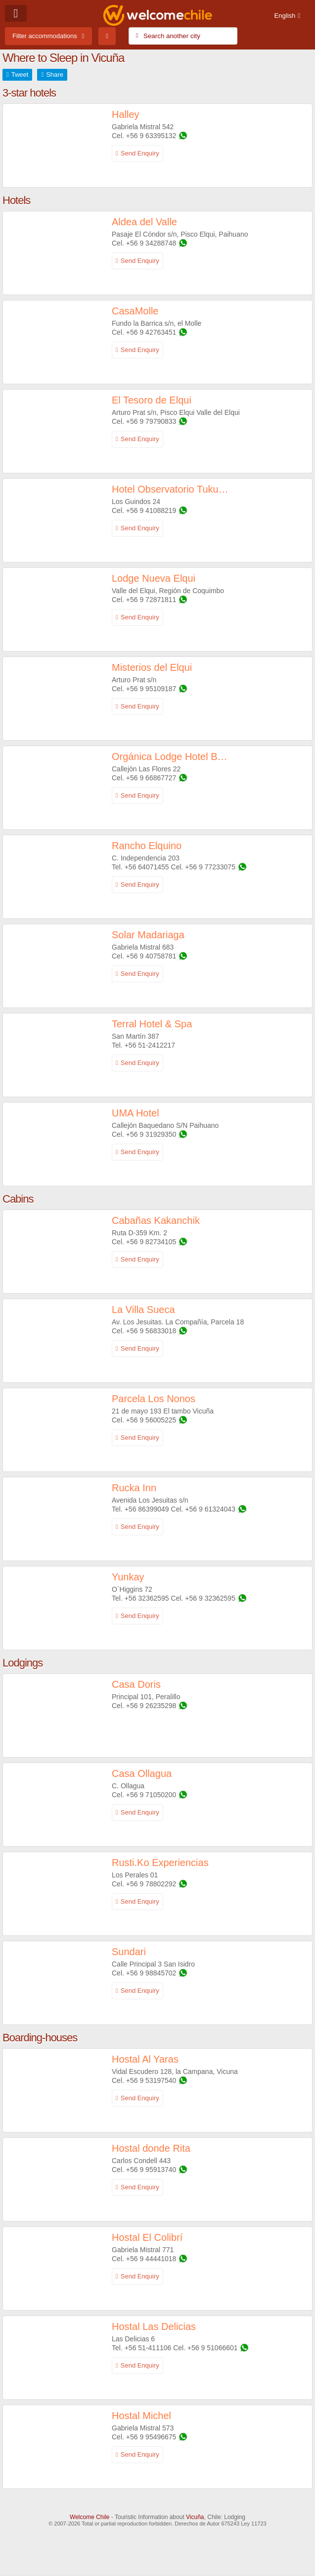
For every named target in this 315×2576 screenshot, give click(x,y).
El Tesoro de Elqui (151, 400)
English (285, 15)
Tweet (20, 74)
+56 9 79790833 (151, 421)
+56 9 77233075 (210, 867)
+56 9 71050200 (151, 1795)
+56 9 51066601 (212, 2348)
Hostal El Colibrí (147, 2237)
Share (54, 74)
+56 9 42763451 (151, 332)
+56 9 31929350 (151, 1134)
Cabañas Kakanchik (156, 1220)
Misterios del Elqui (152, 667)
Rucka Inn (134, 1487)
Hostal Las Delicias (154, 2326)
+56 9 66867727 (151, 778)
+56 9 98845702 (151, 1973)
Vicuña (195, 2517)
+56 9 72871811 (151, 600)
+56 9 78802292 (151, 1884)
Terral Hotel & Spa (152, 1023)
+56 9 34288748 (151, 243)
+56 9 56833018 (151, 1331)
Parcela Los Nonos (153, 1398)
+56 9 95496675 (151, 2437)
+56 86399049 (147, 1509)
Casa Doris (136, 1684)
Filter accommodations (44, 36)
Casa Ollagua (142, 1773)
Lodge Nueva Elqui (153, 578)
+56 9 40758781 (151, 956)
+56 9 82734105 (151, 1242)
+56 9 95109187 (151, 689)
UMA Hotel (135, 1113)
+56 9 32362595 (210, 1598)
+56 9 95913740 (151, 2169)
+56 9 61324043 (210, 1509)
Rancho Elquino (146, 845)
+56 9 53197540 (151, 2080)
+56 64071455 (147, 867)
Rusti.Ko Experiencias (160, 1862)
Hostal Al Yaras (145, 2059)
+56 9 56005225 (151, 1420)
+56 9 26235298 (151, 1706)
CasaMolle (135, 310)
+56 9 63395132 (151, 136)
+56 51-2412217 (150, 1045)
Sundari (129, 1951)
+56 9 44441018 (151, 2259)
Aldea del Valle (144, 221)
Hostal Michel (141, 2415)
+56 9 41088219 (151, 510)
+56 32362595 (147, 1598)
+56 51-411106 (149, 2348)
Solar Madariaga (148, 934)
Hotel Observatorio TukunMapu (170, 489)
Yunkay (128, 1576)
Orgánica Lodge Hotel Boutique (170, 756)
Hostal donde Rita (151, 2148)
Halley (125, 114)
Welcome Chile (89, 2517)
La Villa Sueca (143, 1309)
